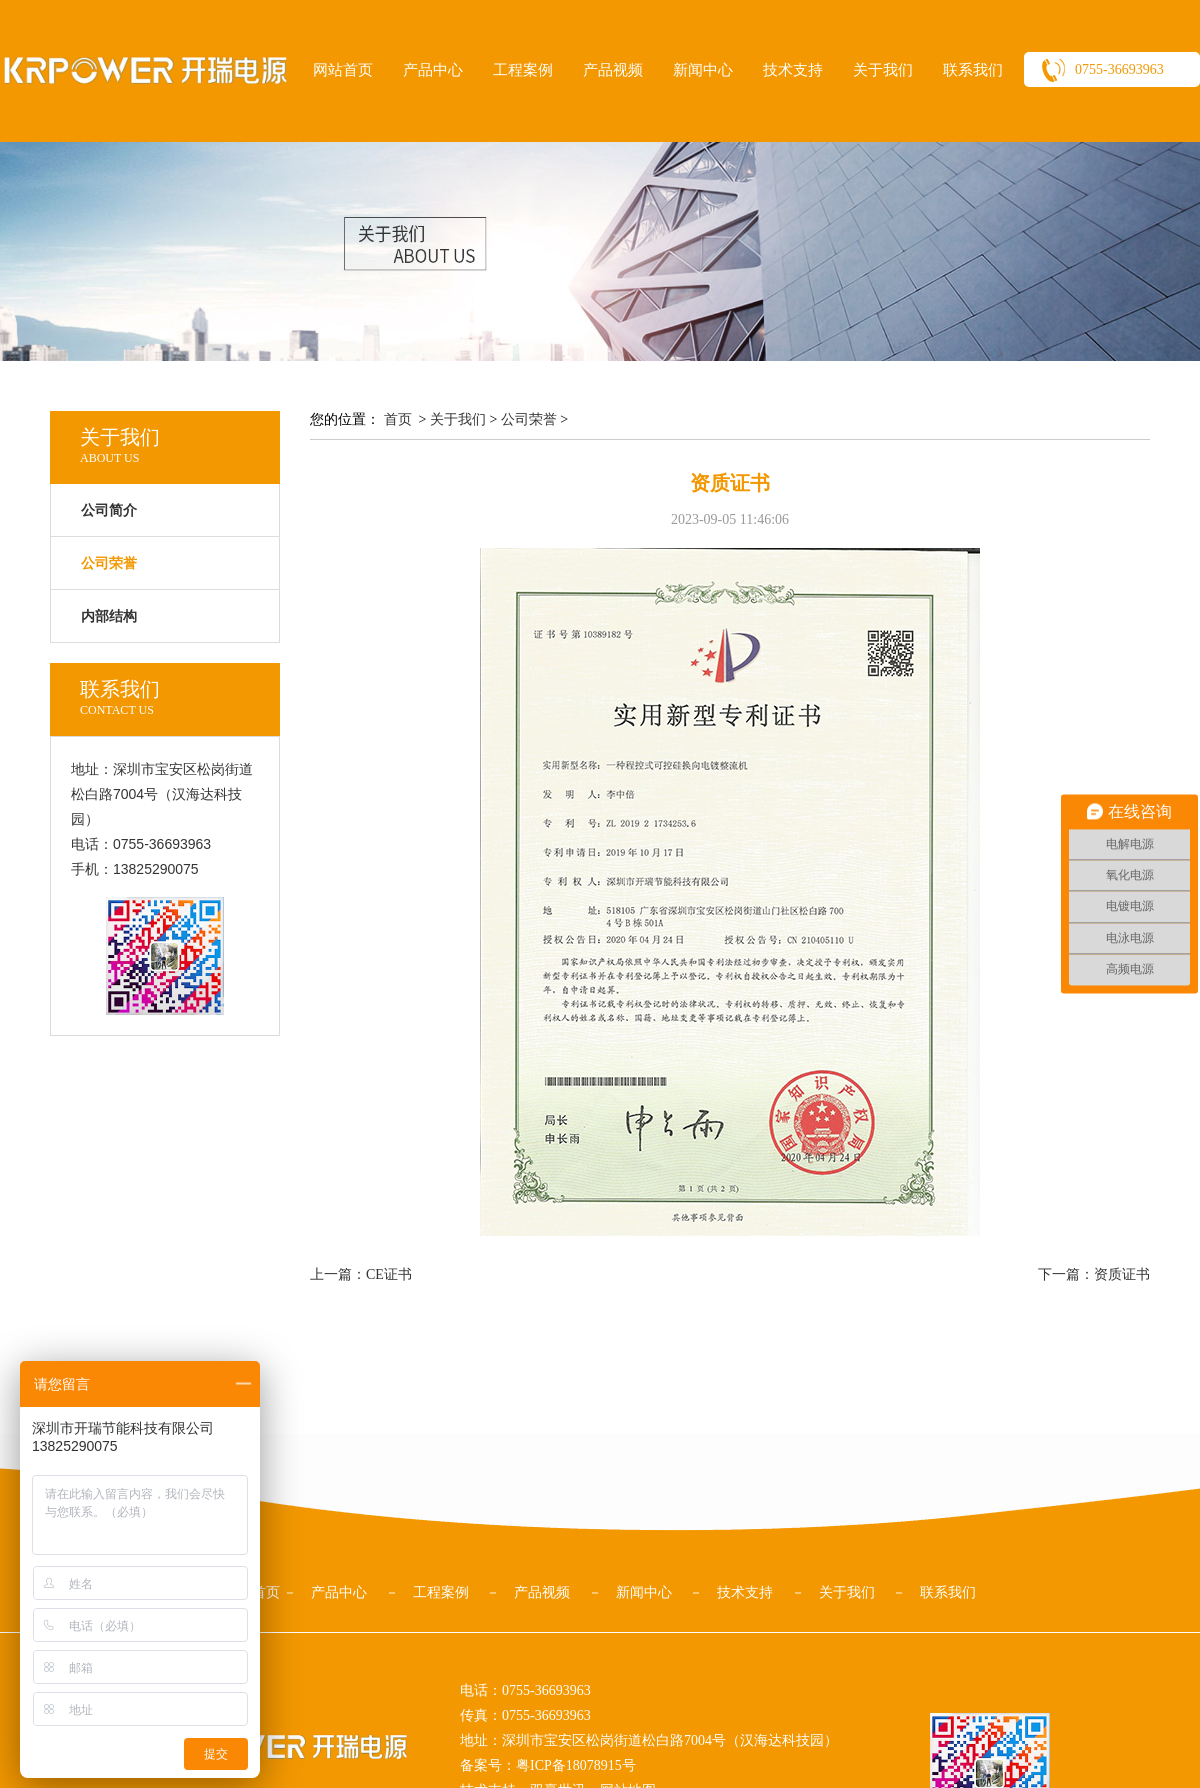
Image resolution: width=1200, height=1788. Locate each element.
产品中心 (433, 70)
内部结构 (109, 616)
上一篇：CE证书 (361, 1274)
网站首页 (343, 70)
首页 (398, 419)
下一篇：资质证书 (1094, 1274)
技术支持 (793, 70)
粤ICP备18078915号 (576, 1765)
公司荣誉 (529, 419)
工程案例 (523, 70)
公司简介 (109, 510)
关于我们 (883, 70)
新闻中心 (703, 70)
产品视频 (613, 70)
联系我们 (973, 70)
